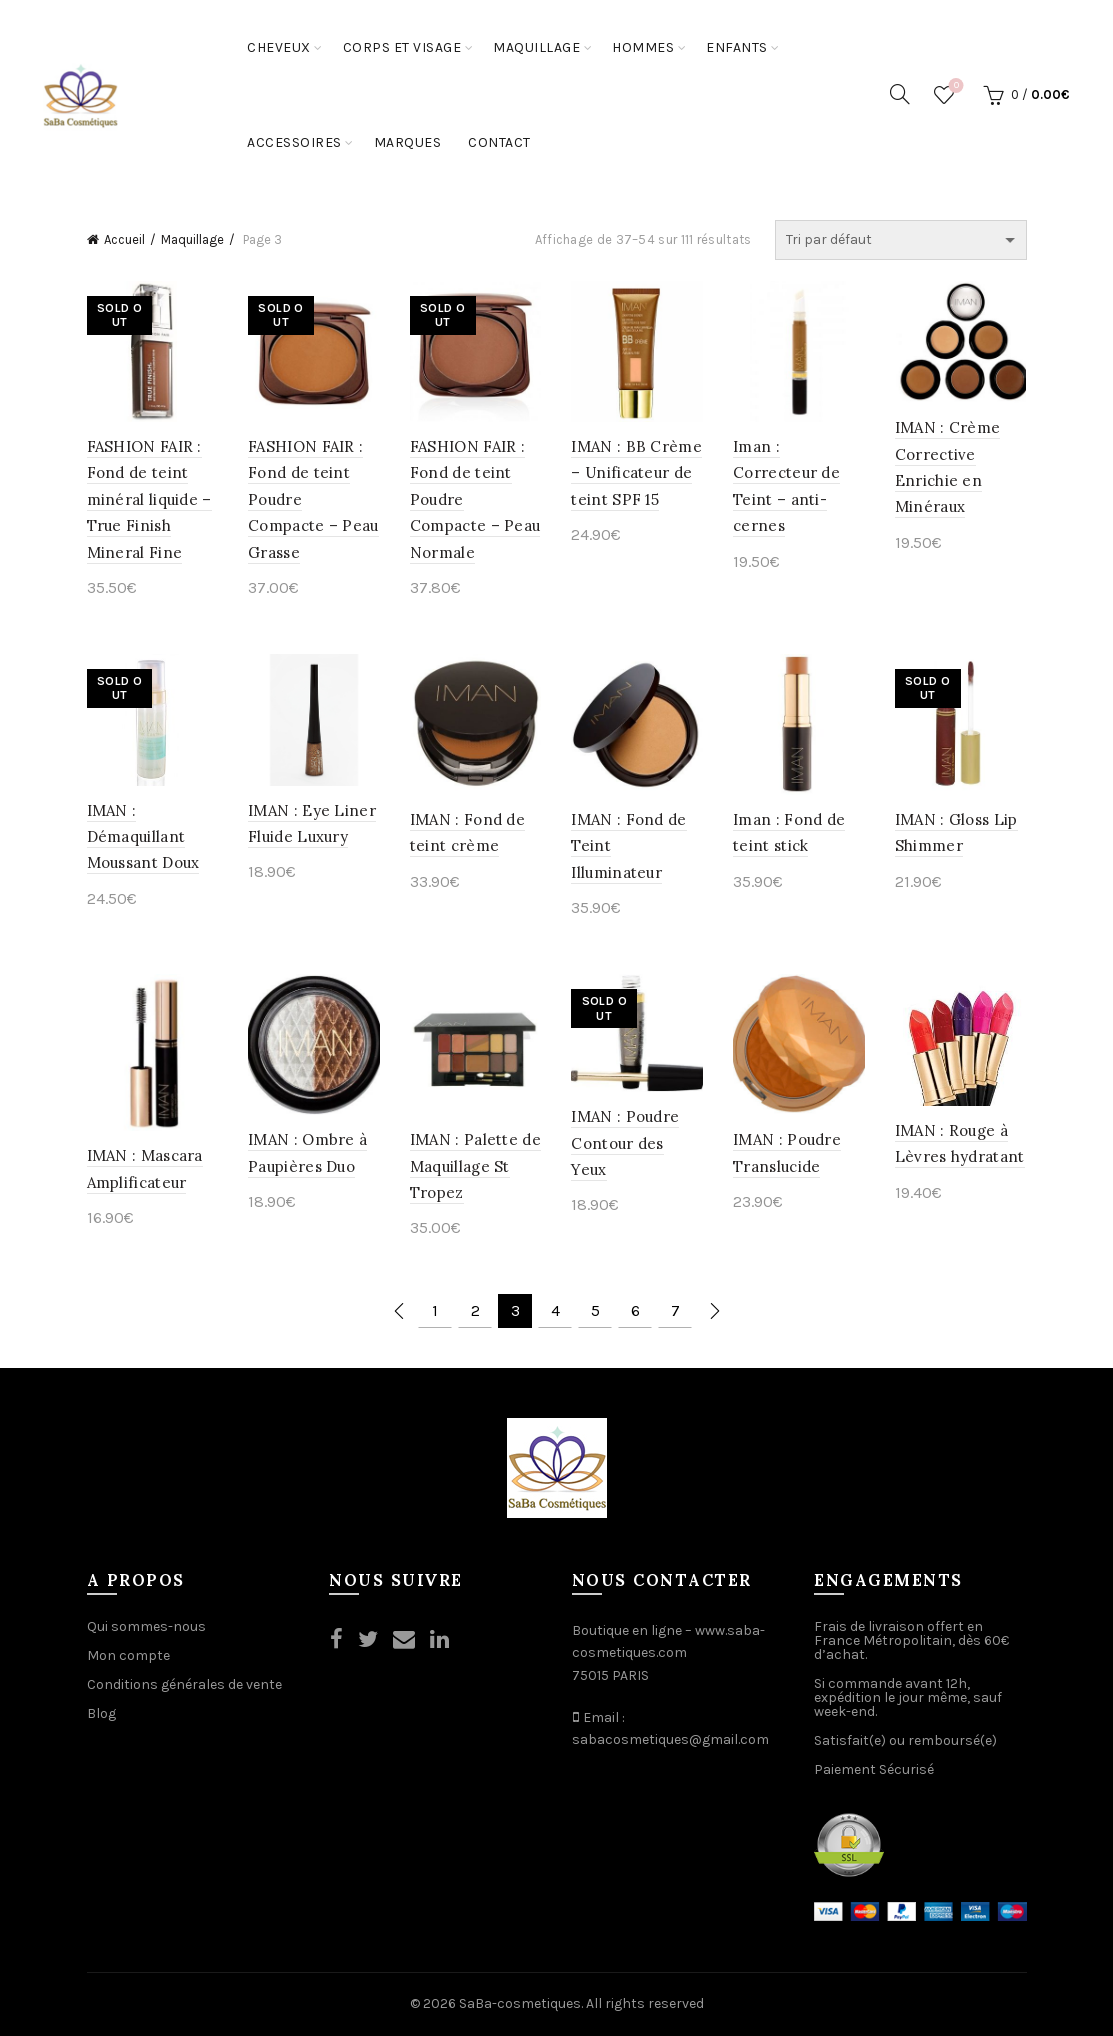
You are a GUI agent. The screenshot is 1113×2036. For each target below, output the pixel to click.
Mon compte (128, 1655)
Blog (101, 1713)
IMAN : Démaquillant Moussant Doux (143, 837)
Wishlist (954, 86)
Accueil (124, 239)
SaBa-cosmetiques (520, 2003)
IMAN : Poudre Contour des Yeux (625, 1143)
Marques (408, 142)
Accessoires (294, 142)
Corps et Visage (402, 47)
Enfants (737, 47)
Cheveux (279, 47)
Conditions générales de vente (184, 1684)
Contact (499, 142)
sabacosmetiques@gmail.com (670, 1739)
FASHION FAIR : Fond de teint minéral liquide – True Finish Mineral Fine (149, 499)
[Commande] (901, 240)
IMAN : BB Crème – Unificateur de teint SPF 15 (636, 473)
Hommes (643, 47)
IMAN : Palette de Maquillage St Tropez (475, 1166)
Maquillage (536, 47)
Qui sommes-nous (146, 1626)
